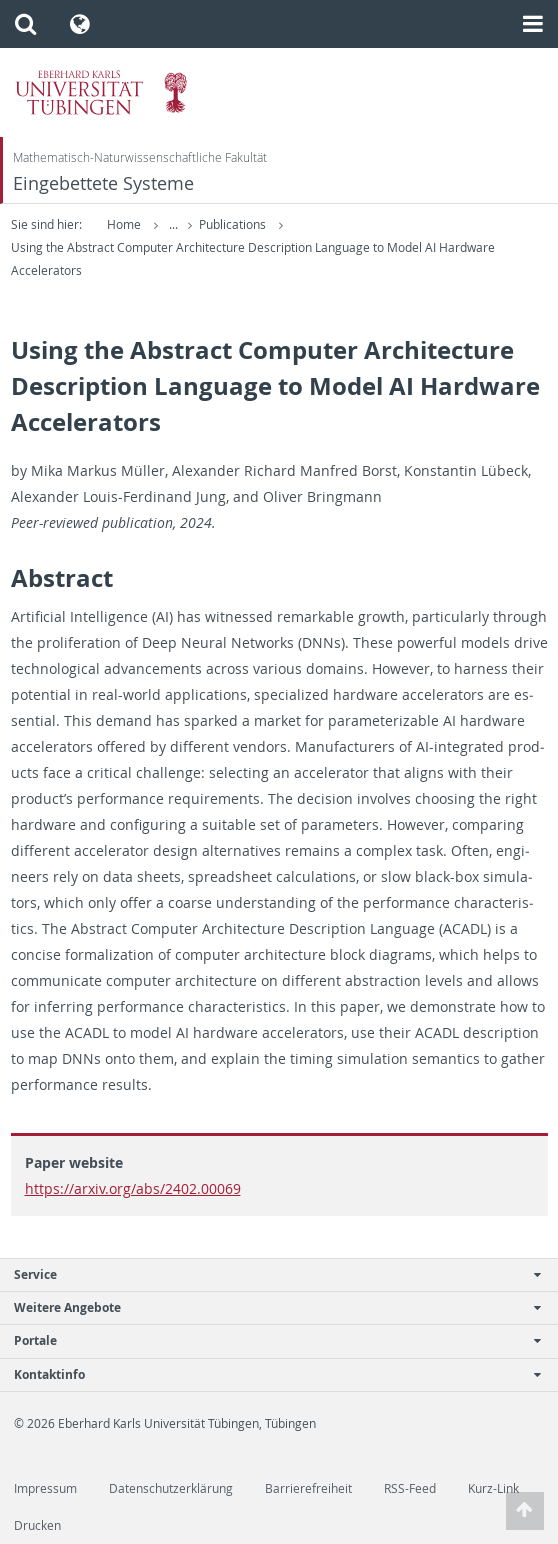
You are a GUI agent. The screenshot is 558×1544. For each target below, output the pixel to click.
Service (268, 1274)
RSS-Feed (410, 1488)
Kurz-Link (493, 1488)
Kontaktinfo (268, 1374)
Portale (268, 1340)
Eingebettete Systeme (103, 183)
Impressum (45, 1488)
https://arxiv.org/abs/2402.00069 (133, 1188)
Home (124, 224)
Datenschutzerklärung (171, 1488)
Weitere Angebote (268, 1307)
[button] (25, 24)
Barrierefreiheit (308, 1488)
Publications (234, 224)
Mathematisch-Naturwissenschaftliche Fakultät (140, 157)
